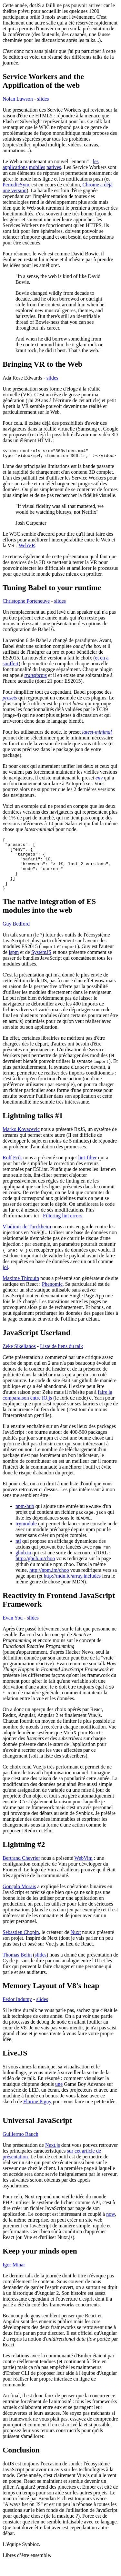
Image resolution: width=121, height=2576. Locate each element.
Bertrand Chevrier (21, 1870)
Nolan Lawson (18, 99)
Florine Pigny (37, 2114)
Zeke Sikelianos (19, 1359)
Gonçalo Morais (19, 1899)
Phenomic (52, 1296)
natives (53, 167)
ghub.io (23, 1565)
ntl (18, 1553)
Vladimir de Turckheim (27, 1239)
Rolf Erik (12, 1170)
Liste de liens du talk (61, 1359)
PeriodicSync (16, 184)
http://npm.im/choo (49, 1582)
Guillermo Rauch (20, 2146)
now (110, 2226)
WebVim (83, 1870)
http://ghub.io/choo (35, 1571)
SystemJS (41, 964)
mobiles (37, 167)
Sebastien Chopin (21, 1944)
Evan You (13, 1630)
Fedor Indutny (17, 2012)
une (59, 2096)
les (96, 161)
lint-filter (87, 1170)
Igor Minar (14, 2277)
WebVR (27, 547)
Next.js (52, 2157)
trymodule (26, 1536)
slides (43, 99)
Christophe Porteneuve (26, 603)
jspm (14, 964)
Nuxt (76, 1944)
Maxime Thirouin (21, 1290)
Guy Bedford (16, 936)
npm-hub (24, 1518)
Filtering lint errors (62, 1228)
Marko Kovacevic (21, 1141)
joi (5, 1280)
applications (15, 167)
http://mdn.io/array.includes (72, 1588)
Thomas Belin (17, 1967)
